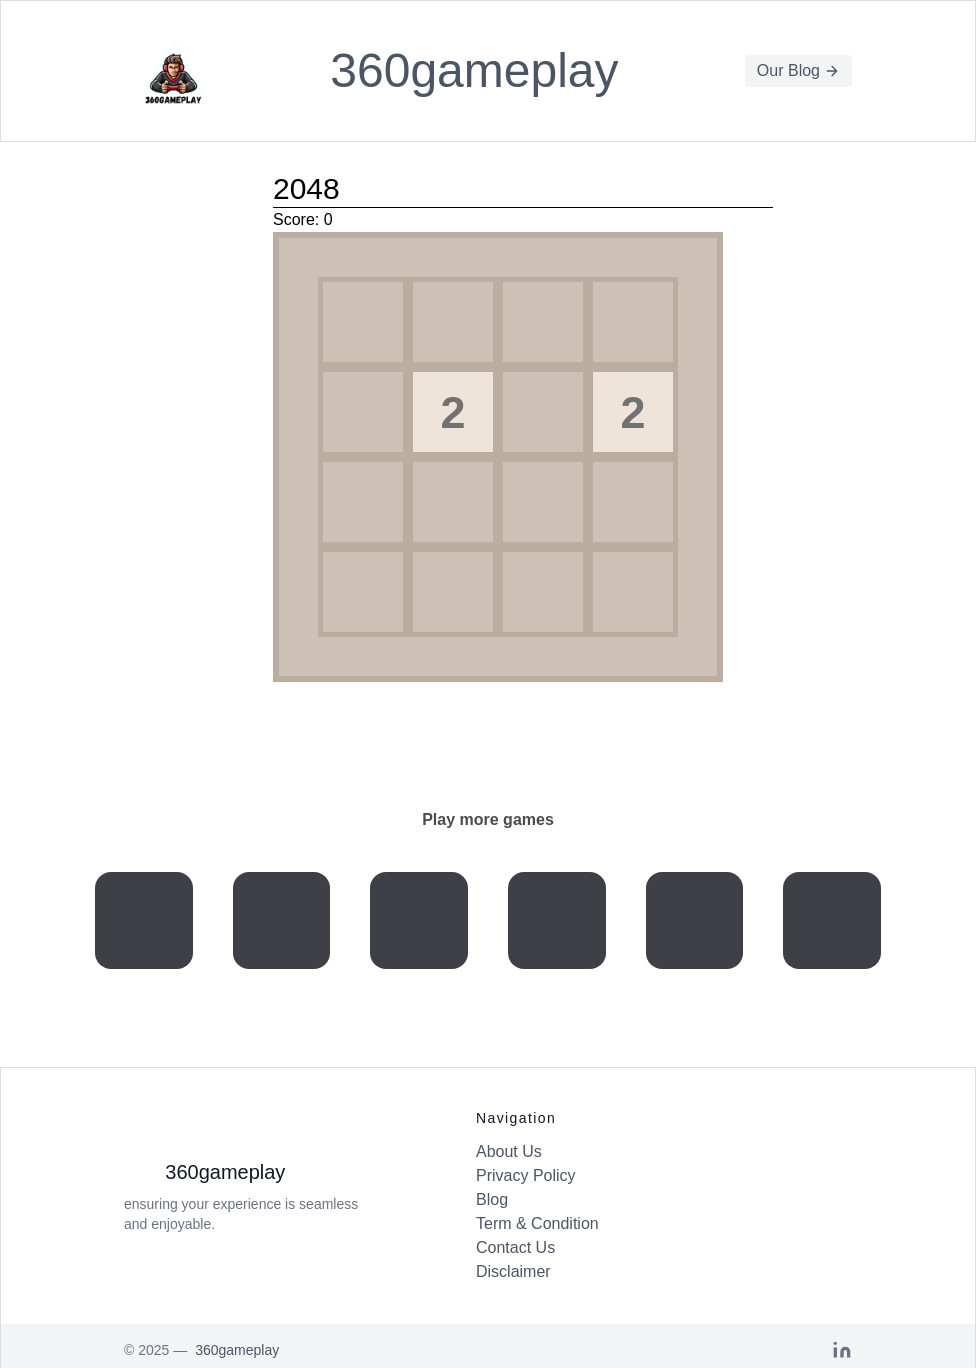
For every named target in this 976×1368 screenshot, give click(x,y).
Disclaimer (513, 1271)
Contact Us (515, 1247)
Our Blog (798, 70)
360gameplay (474, 71)
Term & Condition (537, 1223)
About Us (509, 1151)
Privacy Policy (526, 1175)
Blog (492, 1199)
